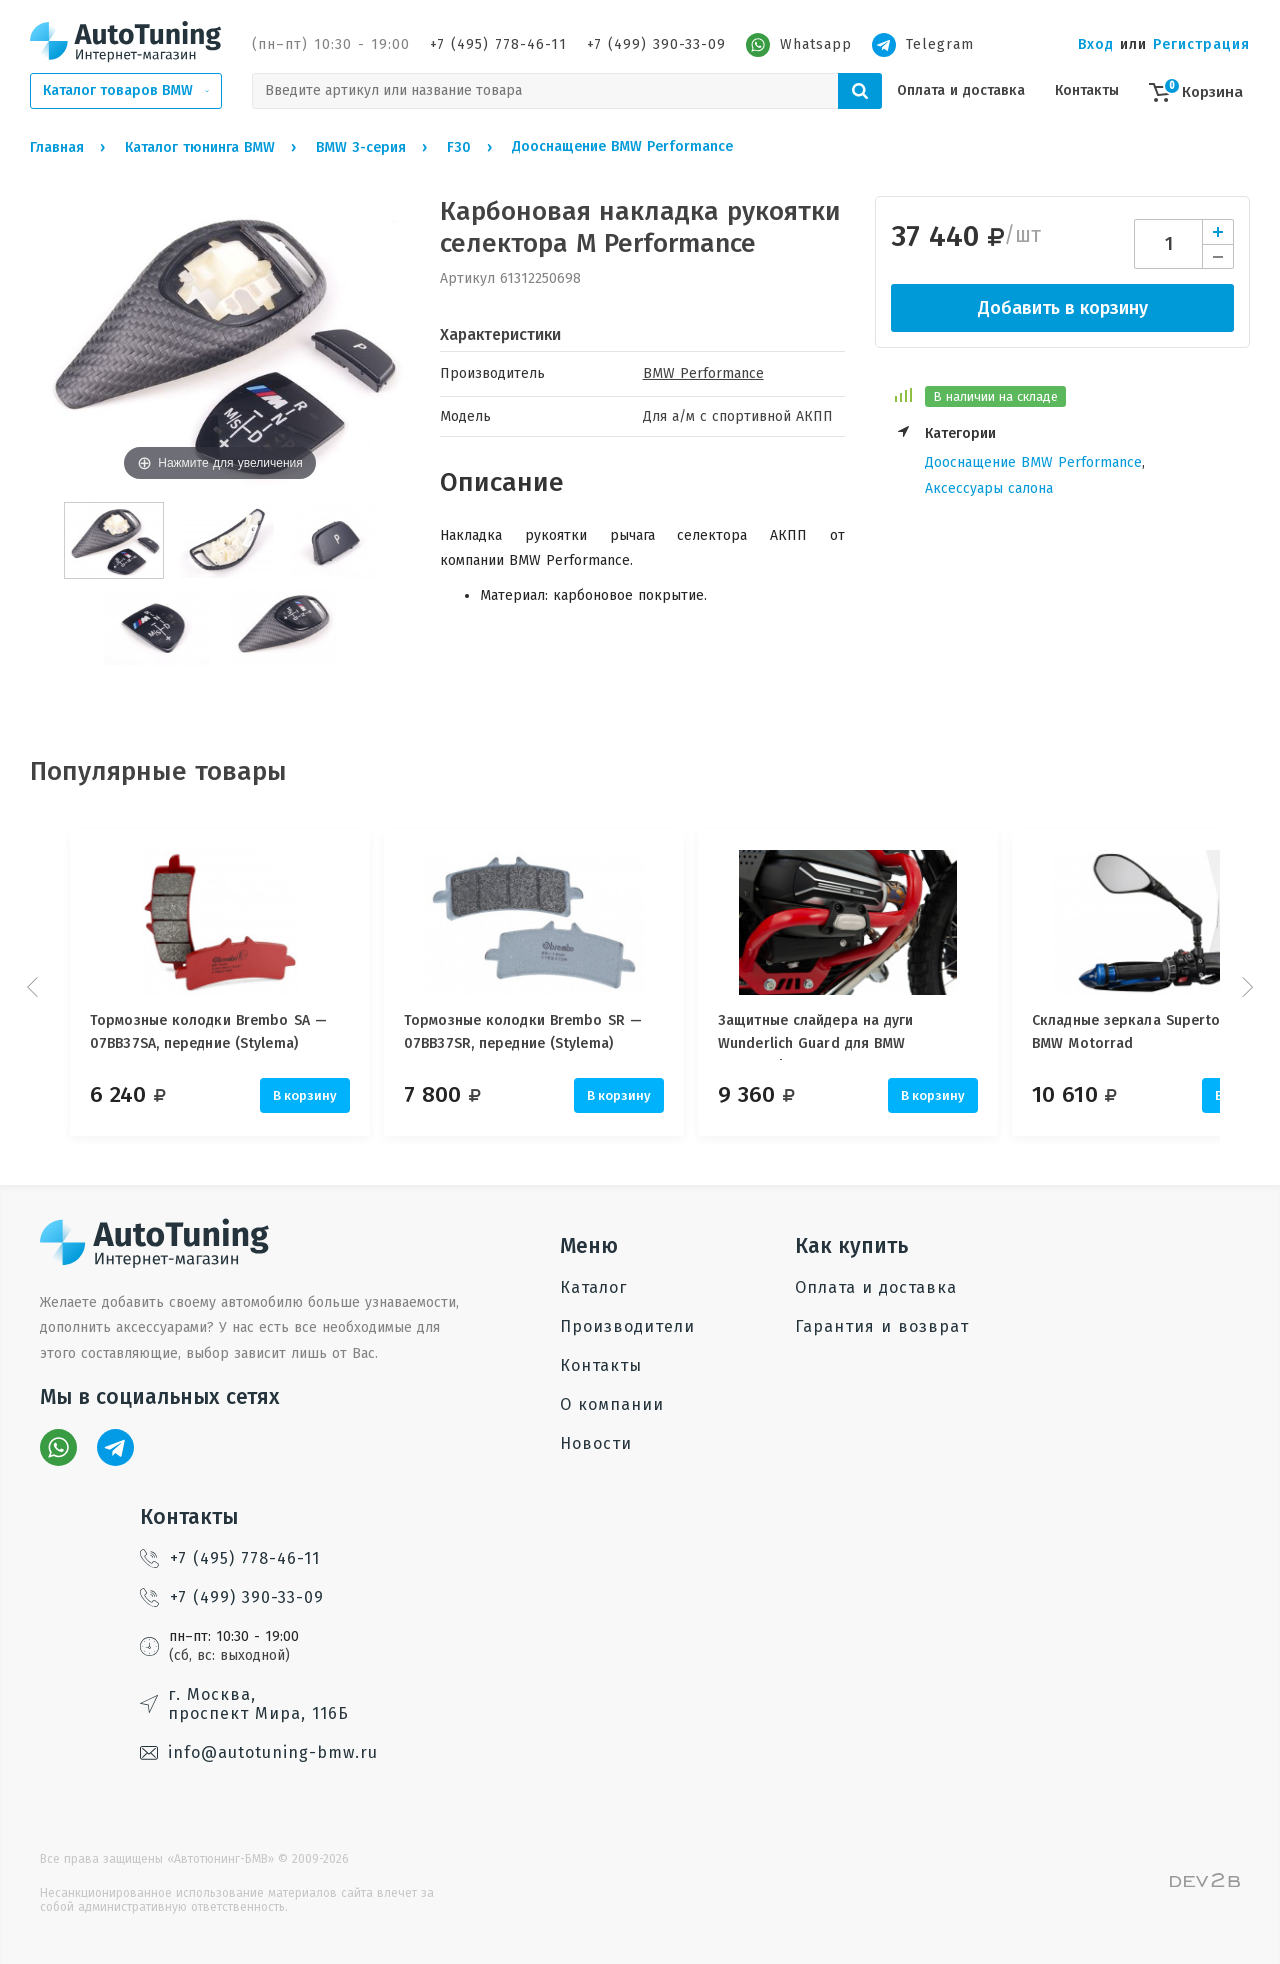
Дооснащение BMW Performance (1033, 462)
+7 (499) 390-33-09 (656, 44)
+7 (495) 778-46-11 (498, 44)
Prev (35, 987)
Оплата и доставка (961, 90)
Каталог (593, 1287)
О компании (612, 1404)
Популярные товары (158, 771)
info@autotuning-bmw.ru (259, 1752)
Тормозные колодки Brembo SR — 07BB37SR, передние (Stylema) (539, 1031)
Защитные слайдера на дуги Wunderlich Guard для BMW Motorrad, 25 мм (848, 1036)
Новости (596, 1443)
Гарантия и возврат (882, 1326)
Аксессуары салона (989, 488)
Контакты (1087, 90)
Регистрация (1201, 44)
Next (1245, 987)
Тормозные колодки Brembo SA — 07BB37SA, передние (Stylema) (208, 1031)
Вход (1096, 44)
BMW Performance (703, 373)
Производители (627, 1326)
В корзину (305, 1095)
